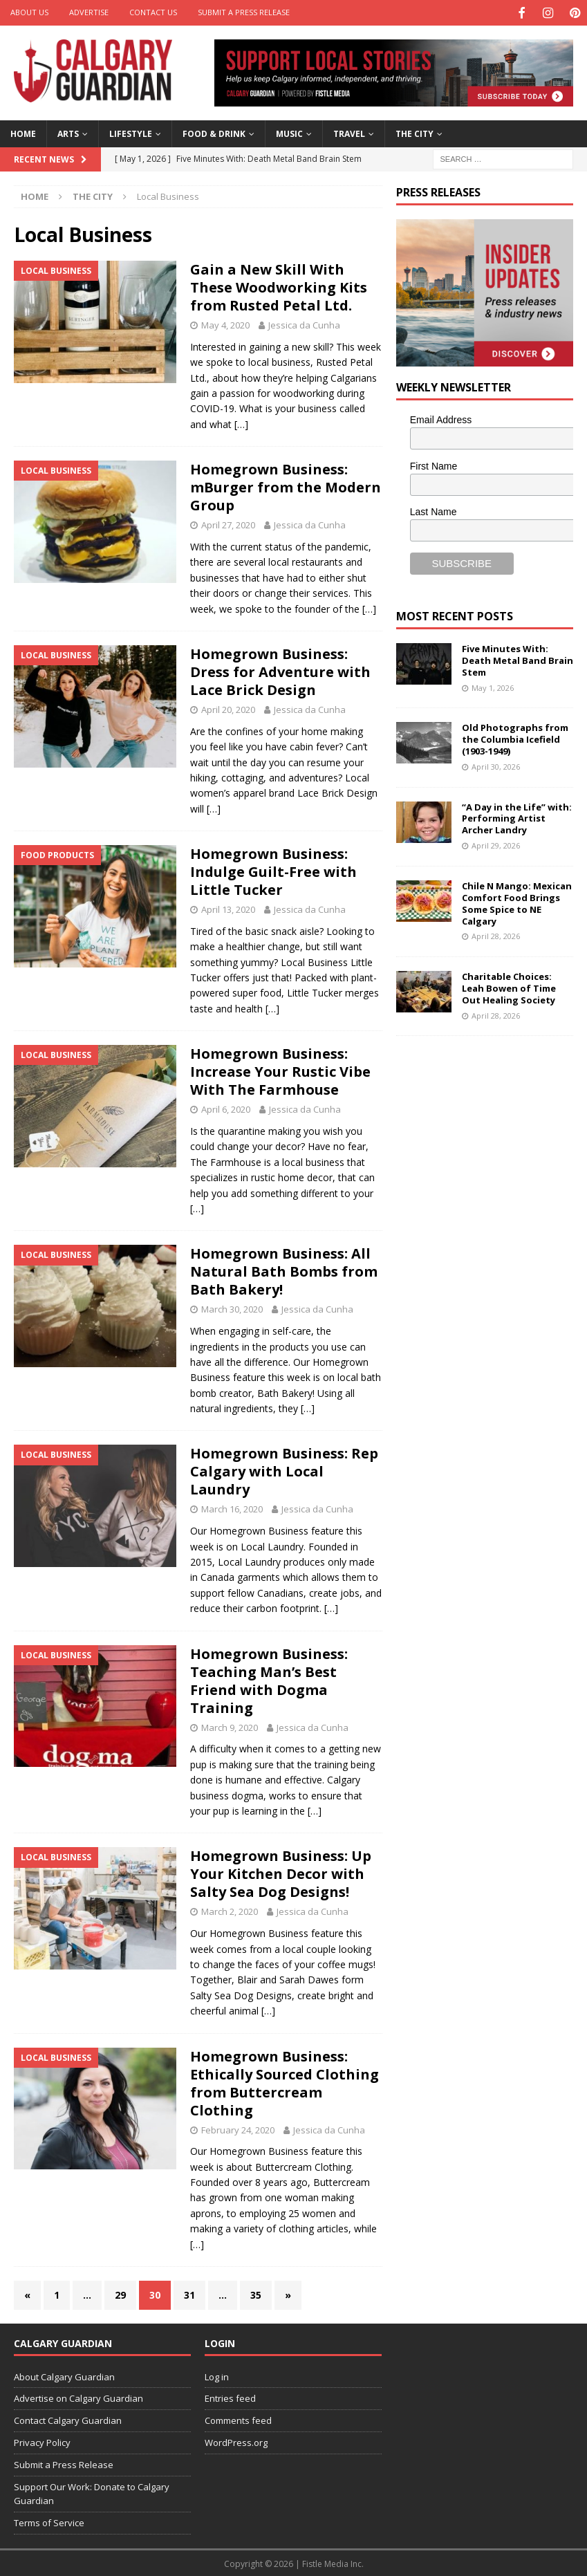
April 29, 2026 (496, 844)
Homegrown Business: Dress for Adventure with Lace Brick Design (280, 669)
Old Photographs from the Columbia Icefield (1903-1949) (515, 738)
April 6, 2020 (225, 1108)
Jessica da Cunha (304, 323)
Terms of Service (49, 2521)
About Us (29, 12)
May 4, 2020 (225, 323)
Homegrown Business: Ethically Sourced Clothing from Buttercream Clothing (284, 2081)
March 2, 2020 (229, 1910)
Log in (217, 2375)
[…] (241, 422)
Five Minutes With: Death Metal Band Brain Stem (517, 659)
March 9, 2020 (229, 1725)
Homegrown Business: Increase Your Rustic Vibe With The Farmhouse (280, 1070)
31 (189, 2293)
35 (255, 2293)
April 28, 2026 (496, 934)
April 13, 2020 (228, 908)
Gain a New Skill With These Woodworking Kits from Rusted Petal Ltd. (278, 286)
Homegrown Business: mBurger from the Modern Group (285, 485)
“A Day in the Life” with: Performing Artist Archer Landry (517, 817)
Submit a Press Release (244, 12)
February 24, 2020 (237, 2128)
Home (23, 132)
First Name (433, 464)
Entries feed (230, 2397)
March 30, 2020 (232, 1307)
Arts (68, 132)
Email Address (441, 417)
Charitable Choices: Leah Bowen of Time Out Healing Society (509, 987)
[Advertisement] (491, 1134)
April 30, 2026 (496, 765)
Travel (349, 132)
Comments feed (238, 2419)
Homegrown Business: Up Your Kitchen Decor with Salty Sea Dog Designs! (280, 1872)
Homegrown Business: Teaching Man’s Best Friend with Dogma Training (269, 1678)
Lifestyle (130, 132)
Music (289, 132)
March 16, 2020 (232, 1507)
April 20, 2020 (228, 707)
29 (120, 2293)
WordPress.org (236, 2441)
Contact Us (153, 12)
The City (414, 132)
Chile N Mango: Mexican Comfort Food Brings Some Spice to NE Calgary (517, 901)
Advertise (89, 12)
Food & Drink (214, 132)
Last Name (433, 510)
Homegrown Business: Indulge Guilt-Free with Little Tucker (273, 870)
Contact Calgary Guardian (68, 2419)
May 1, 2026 (493, 685)
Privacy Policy (42, 2441)
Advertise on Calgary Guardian (78, 2397)
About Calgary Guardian (64, 2375)
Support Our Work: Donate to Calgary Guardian (91, 2491)
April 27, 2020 (228, 523)
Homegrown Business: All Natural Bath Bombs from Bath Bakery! (284, 1270)
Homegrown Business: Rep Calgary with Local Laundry (284, 1470)
